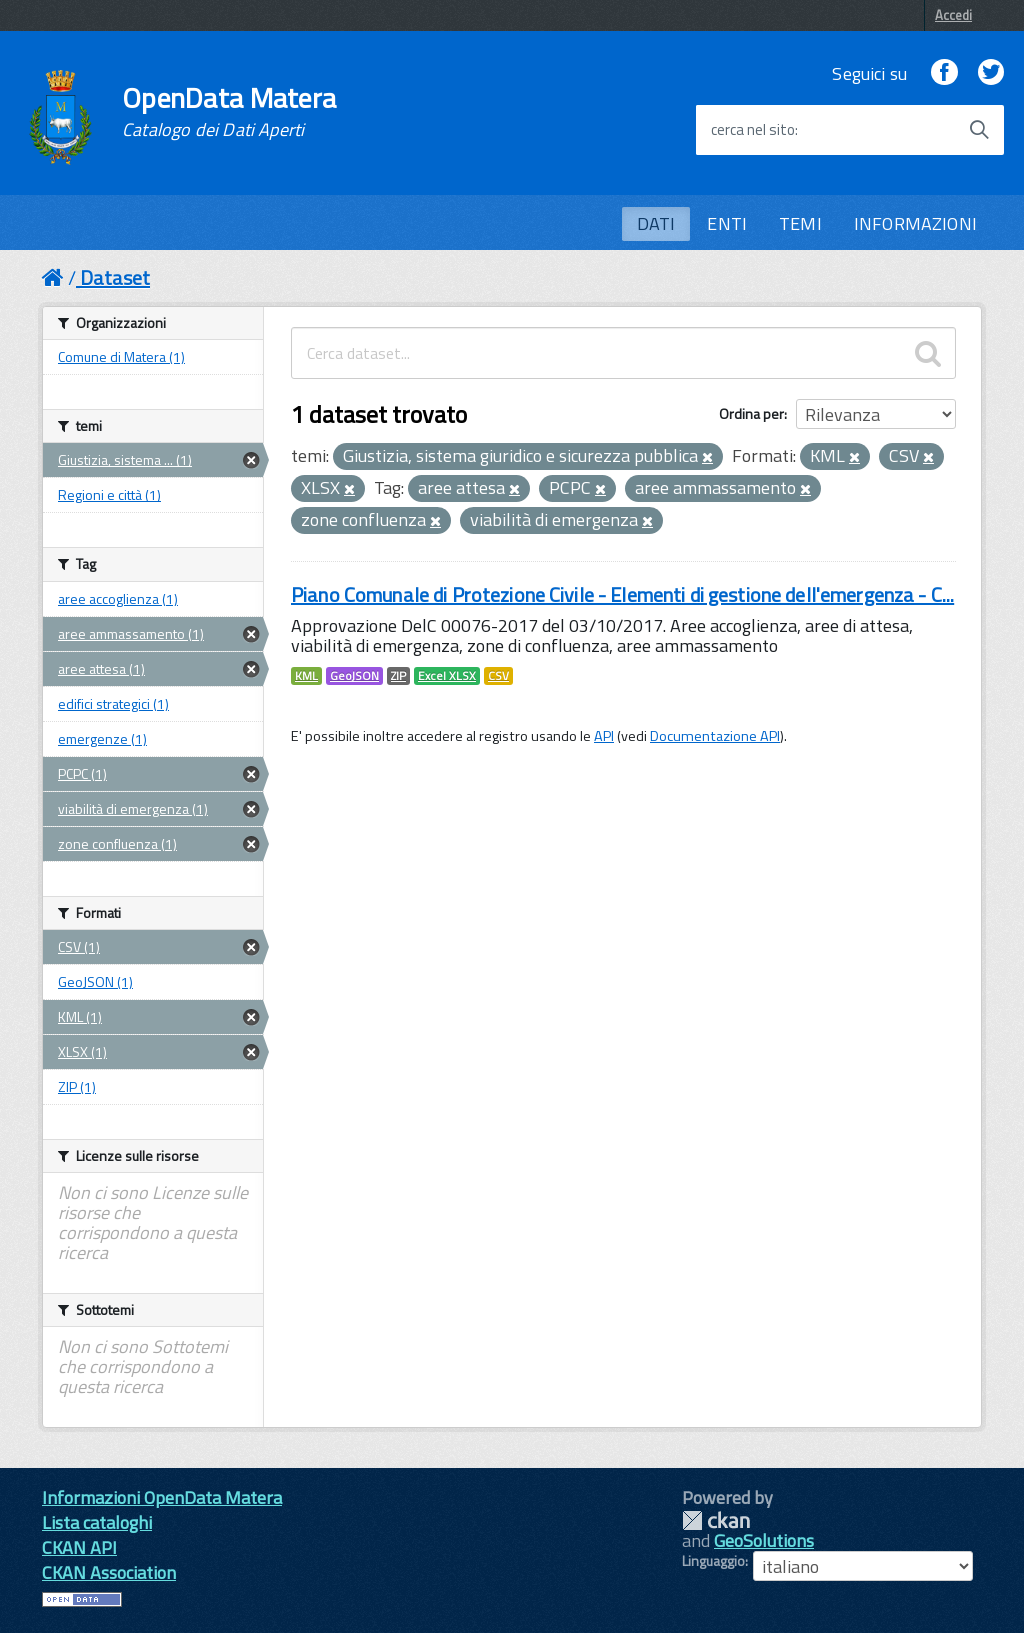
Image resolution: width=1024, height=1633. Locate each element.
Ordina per (751, 413)
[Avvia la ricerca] (979, 130)
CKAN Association (109, 1572)
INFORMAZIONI (915, 223)
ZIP (398, 676)
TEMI (800, 223)
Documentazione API (715, 736)
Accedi (953, 15)
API (604, 736)
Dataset (115, 277)
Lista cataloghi (97, 1522)
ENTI (727, 223)
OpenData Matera (229, 112)
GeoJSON (354, 676)
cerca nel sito (753, 130)
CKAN (716, 1520)
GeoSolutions (764, 1540)
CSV (498, 676)
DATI (656, 223)
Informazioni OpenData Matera (162, 1497)
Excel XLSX (447, 676)
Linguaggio (713, 1561)
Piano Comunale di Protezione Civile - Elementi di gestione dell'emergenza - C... (622, 594)
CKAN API (79, 1547)
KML (306, 676)
